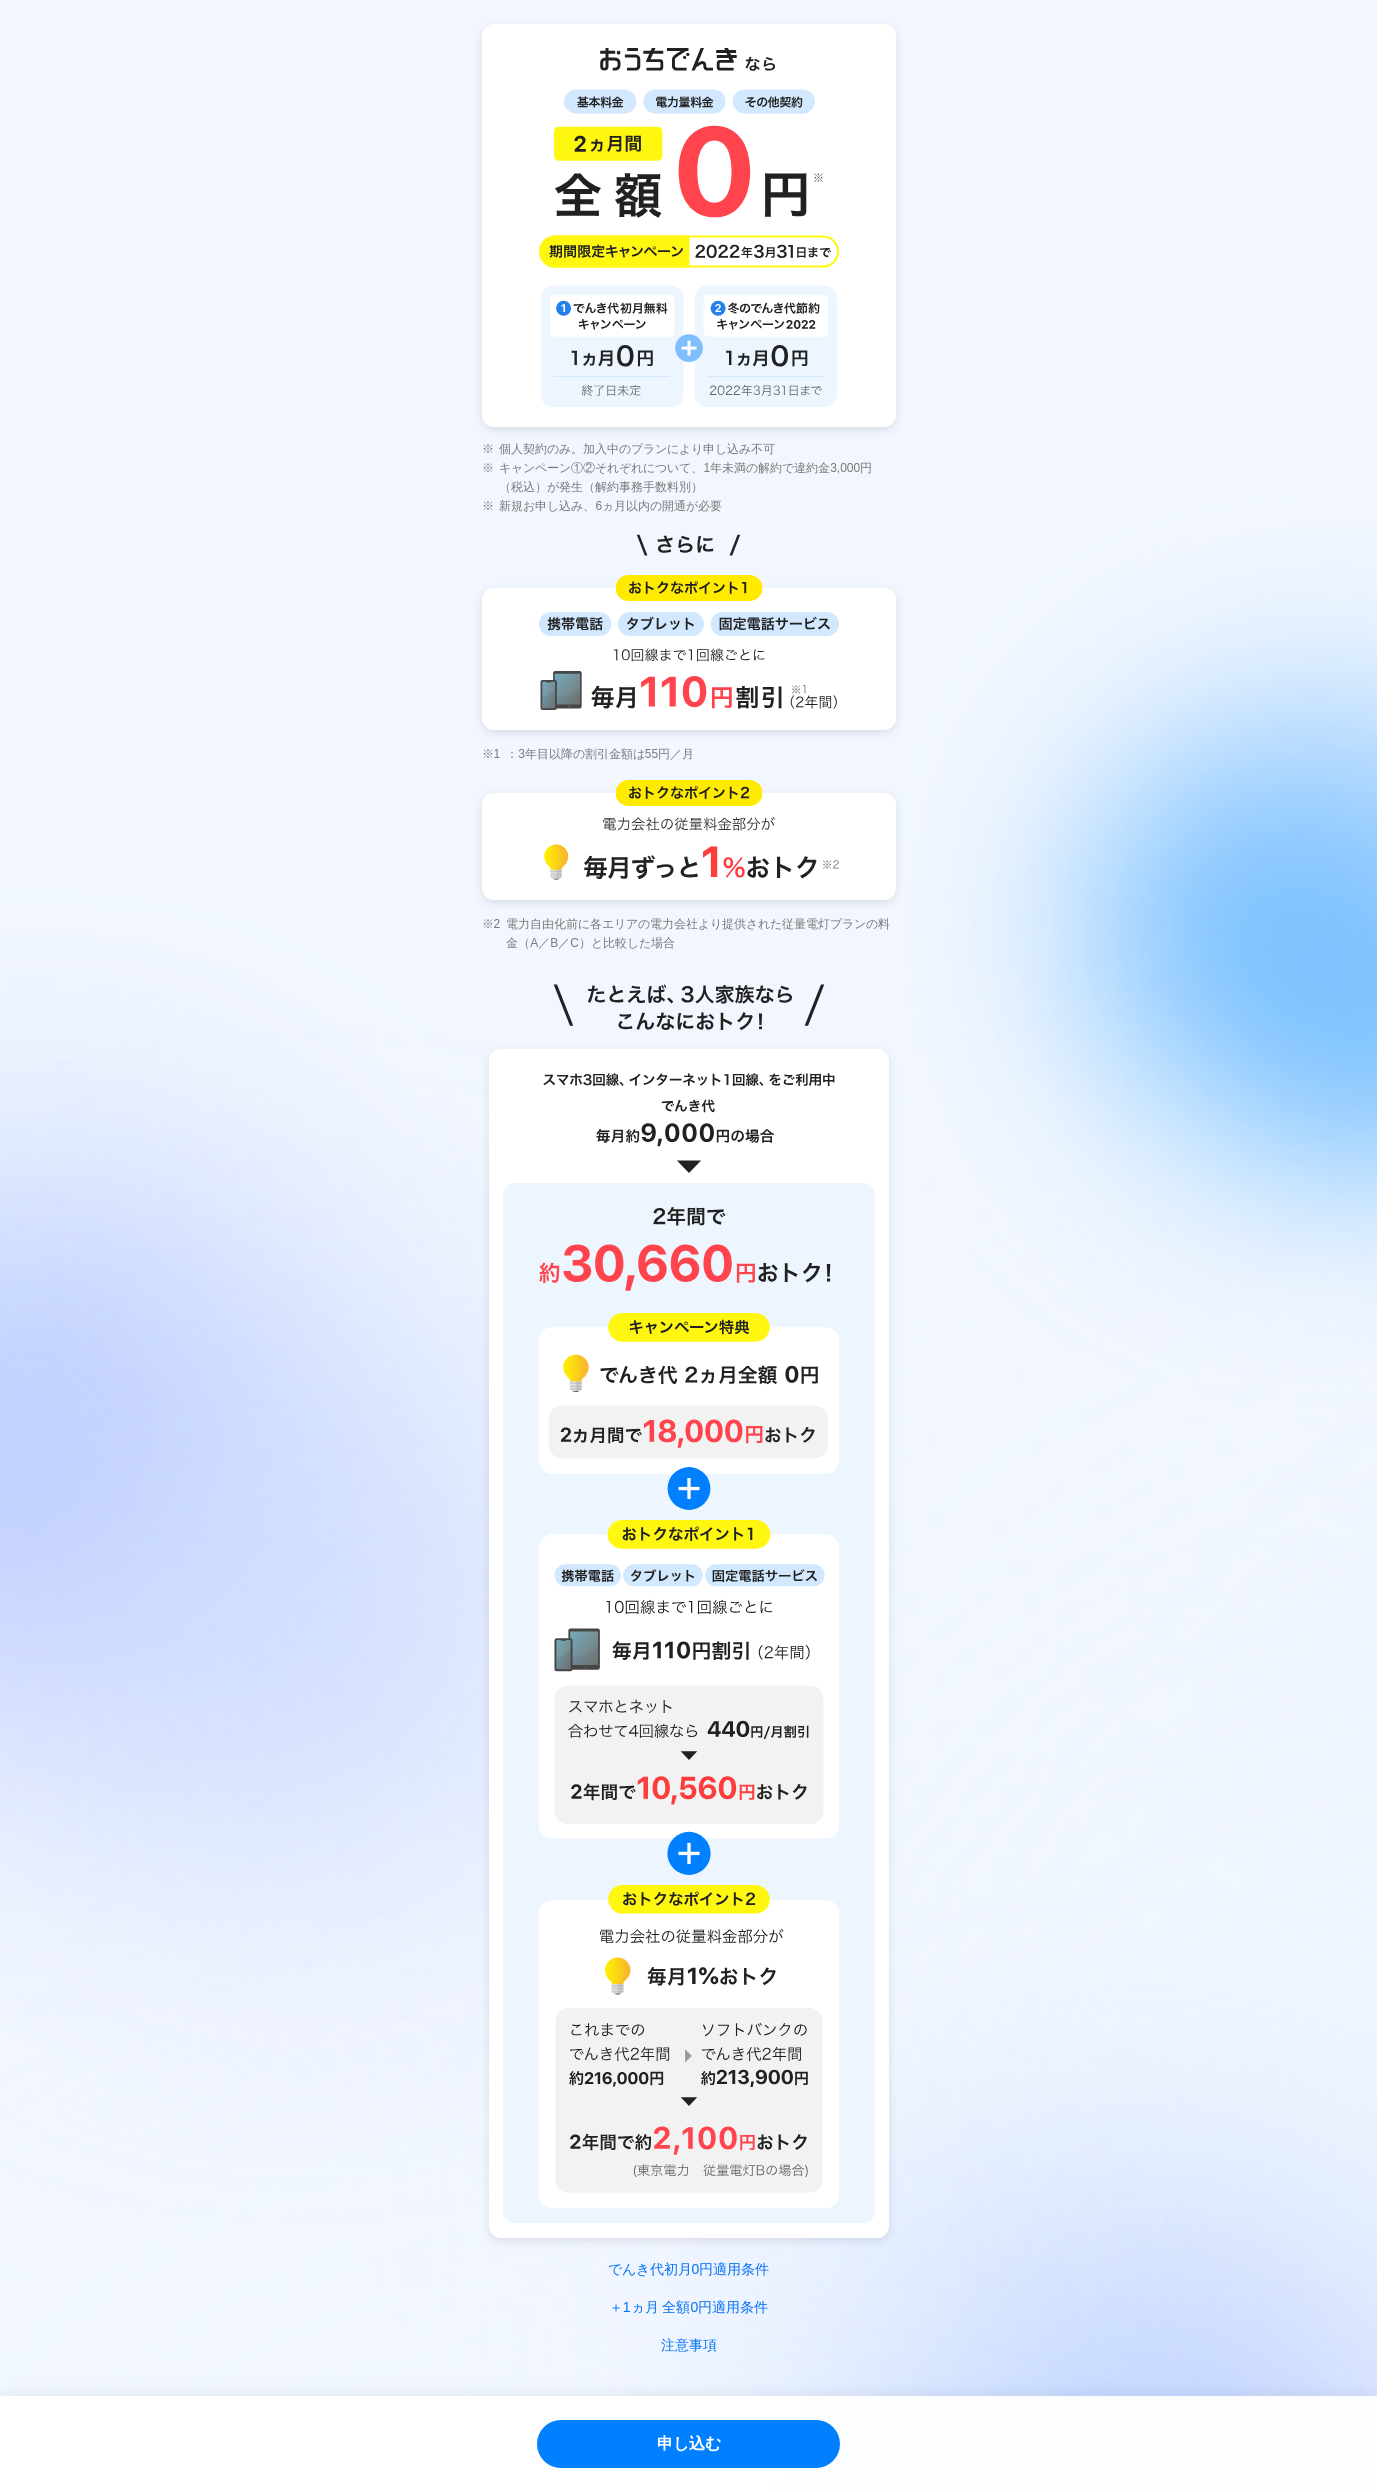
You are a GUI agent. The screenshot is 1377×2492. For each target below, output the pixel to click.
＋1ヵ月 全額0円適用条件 (688, 2307)
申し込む (689, 2443)
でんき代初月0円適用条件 (689, 2269)
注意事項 (689, 2345)
